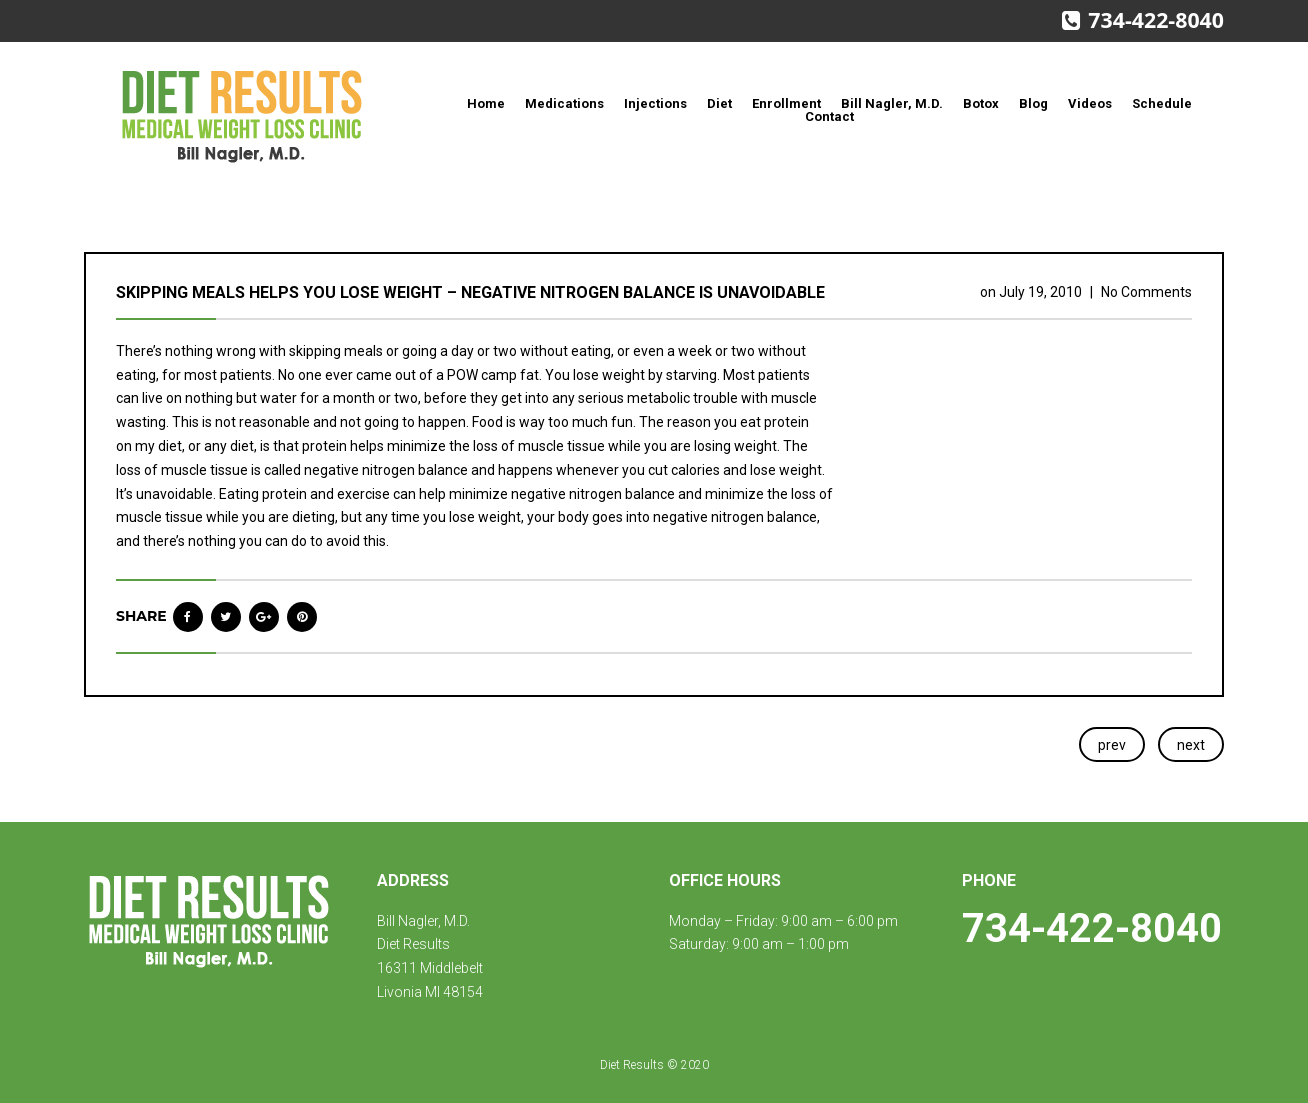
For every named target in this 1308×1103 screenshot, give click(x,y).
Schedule (1162, 103)
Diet (719, 103)
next (1191, 745)
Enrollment (786, 103)
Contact (829, 116)
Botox (981, 103)
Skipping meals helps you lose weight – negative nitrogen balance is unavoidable (470, 292)
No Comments (1146, 292)
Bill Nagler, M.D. (892, 103)
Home (486, 103)
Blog (1033, 103)
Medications (564, 103)
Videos (1090, 103)
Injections (655, 103)
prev (1112, 745)
